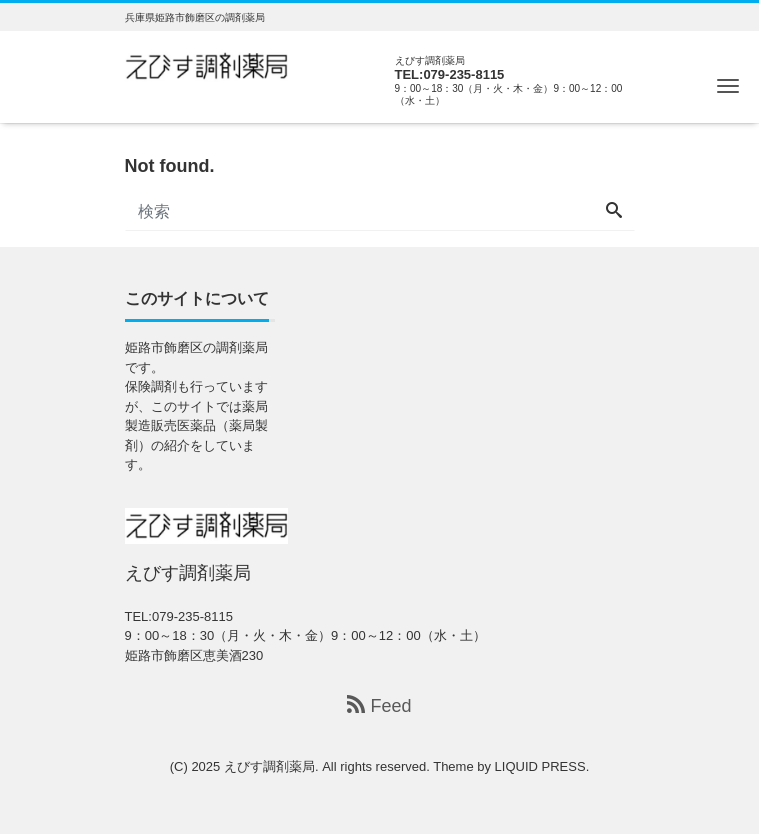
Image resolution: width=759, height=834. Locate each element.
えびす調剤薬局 (269, 766)
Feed (379, 705)
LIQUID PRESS (540, 766)
